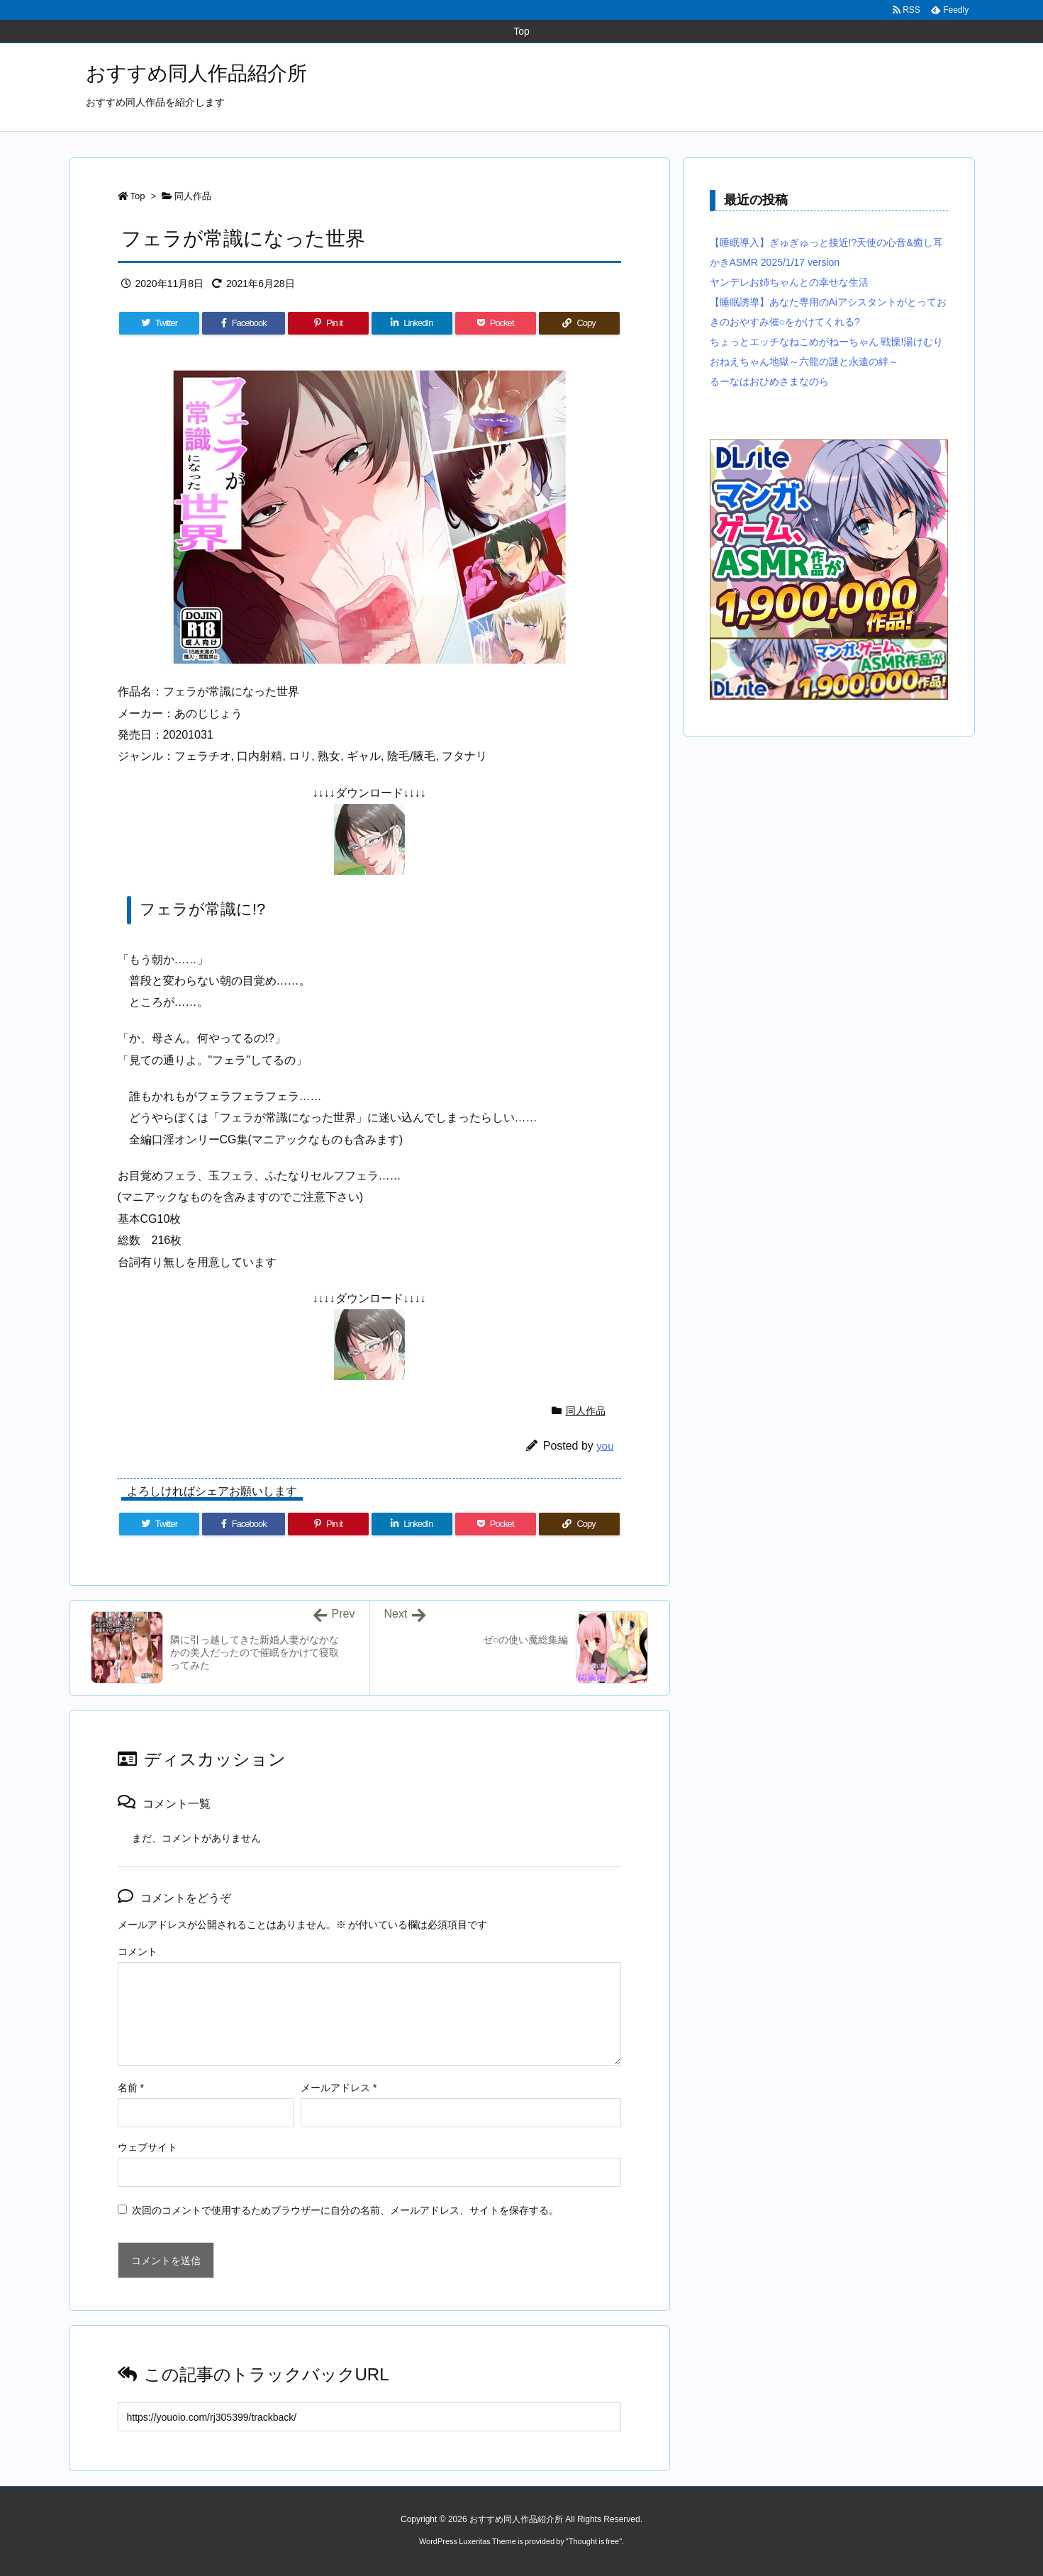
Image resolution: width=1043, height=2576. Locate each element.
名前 (131, 2087)
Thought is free (594, 2541)
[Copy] (579, 323)
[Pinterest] (328, 323)
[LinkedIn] (412, 323)
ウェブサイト (147, 2147)
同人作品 (192, 196)
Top (137, 196)
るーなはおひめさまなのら (769, 381)
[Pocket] (495, 323)
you (604, 1446)
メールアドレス (339, 2087)
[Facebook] (243, 323)
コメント (137, 1951)
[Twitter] (159, 323)
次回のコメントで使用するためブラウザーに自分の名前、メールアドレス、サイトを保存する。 (345, 2210)
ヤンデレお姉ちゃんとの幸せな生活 (789, 282)
